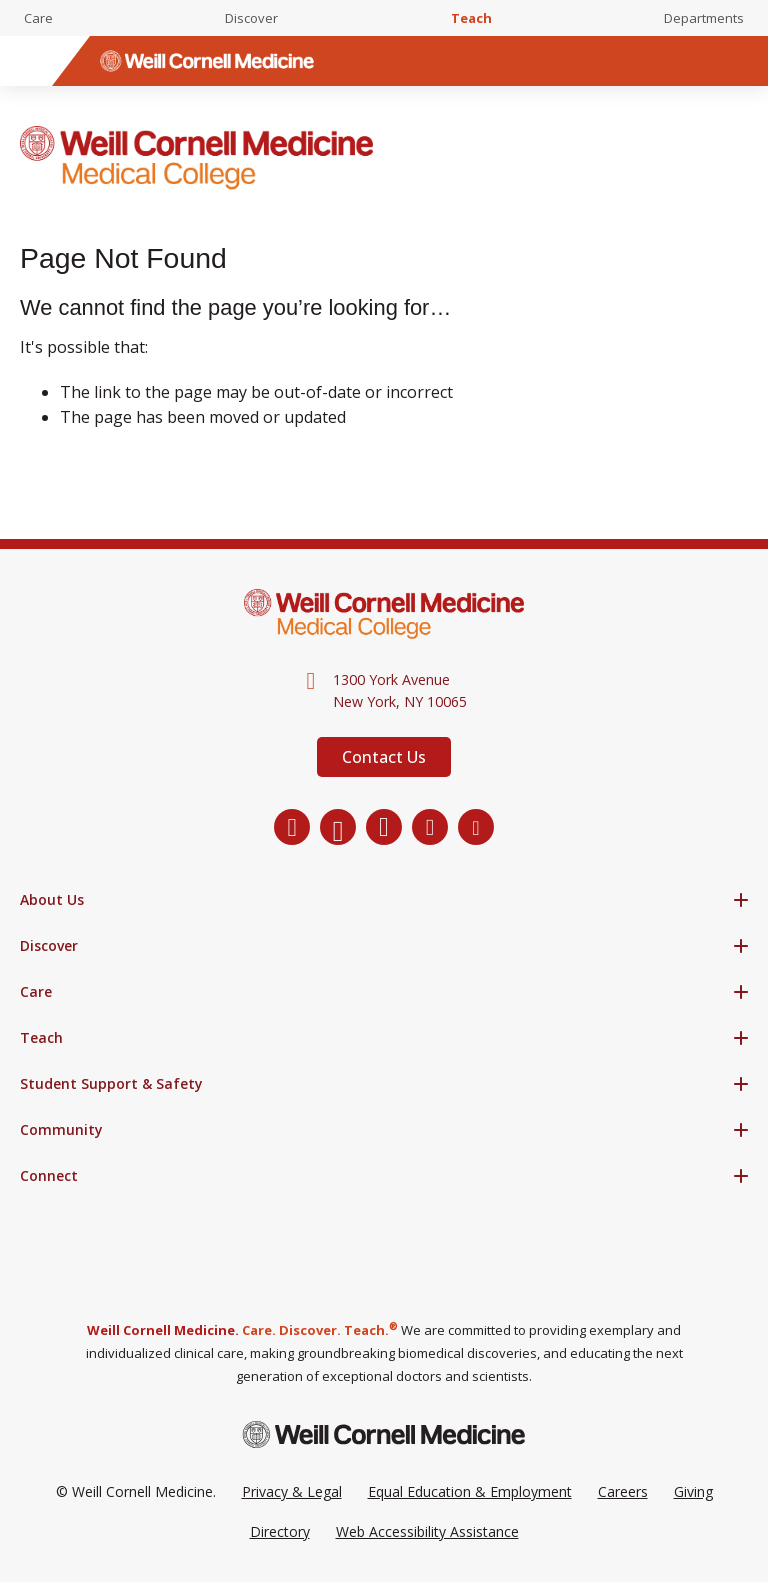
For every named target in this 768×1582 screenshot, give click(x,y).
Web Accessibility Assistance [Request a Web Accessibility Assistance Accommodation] (427, 1531)
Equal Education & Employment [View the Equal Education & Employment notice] (470, 1491)
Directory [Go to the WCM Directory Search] (280, 1531)
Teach (471, 18)
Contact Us (384, 757)
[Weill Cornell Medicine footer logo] (384, 1434)
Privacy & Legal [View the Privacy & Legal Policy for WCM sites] (292, 1491)
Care (38, 18)
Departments (704, 18)
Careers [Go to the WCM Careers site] (623, 1491)
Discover (251, 18)
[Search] (743, 61)
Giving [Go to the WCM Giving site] (693, 1491)
